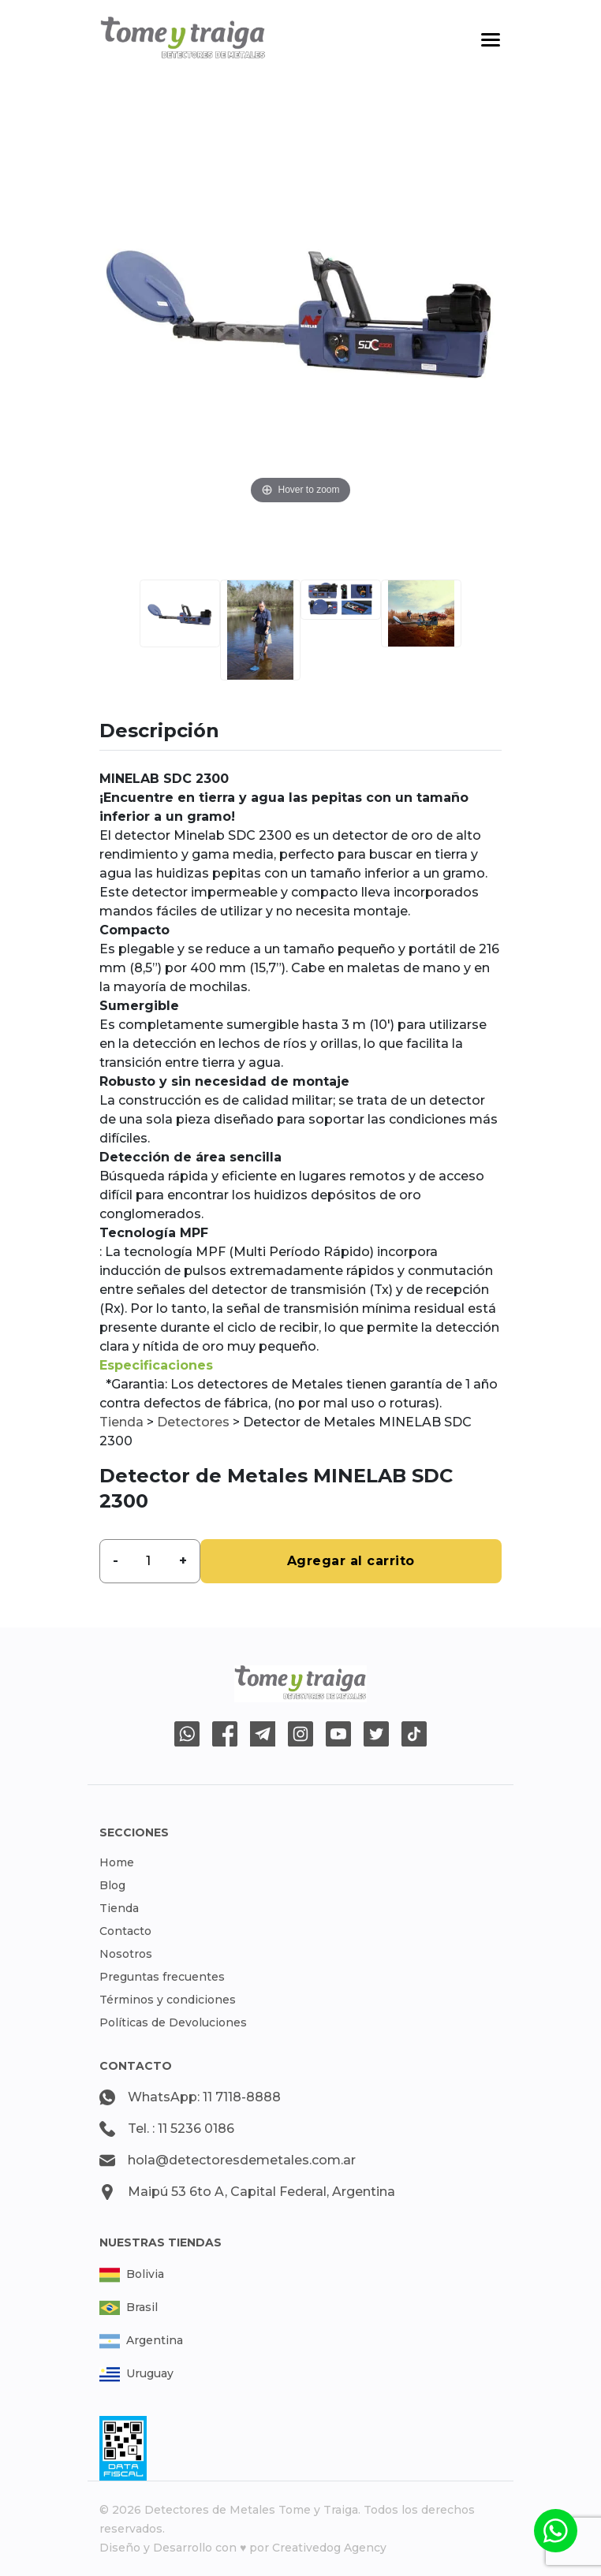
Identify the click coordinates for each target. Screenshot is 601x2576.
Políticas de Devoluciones (173, 2022)
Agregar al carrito (351, 1560)
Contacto (125, 1931)
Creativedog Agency (329, 2548)
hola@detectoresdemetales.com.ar (242, 2160)
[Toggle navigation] (490, 40)
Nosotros (125, 1954)
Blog (112, 1885)
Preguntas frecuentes (162, 1977)
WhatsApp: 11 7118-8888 (204, 2097)
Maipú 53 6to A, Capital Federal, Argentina (261, 2191)
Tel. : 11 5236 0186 (181, 2128)
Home (116, 1862)
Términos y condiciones (167, 2000)
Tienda (121, 1422)
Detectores (193, 1422)
